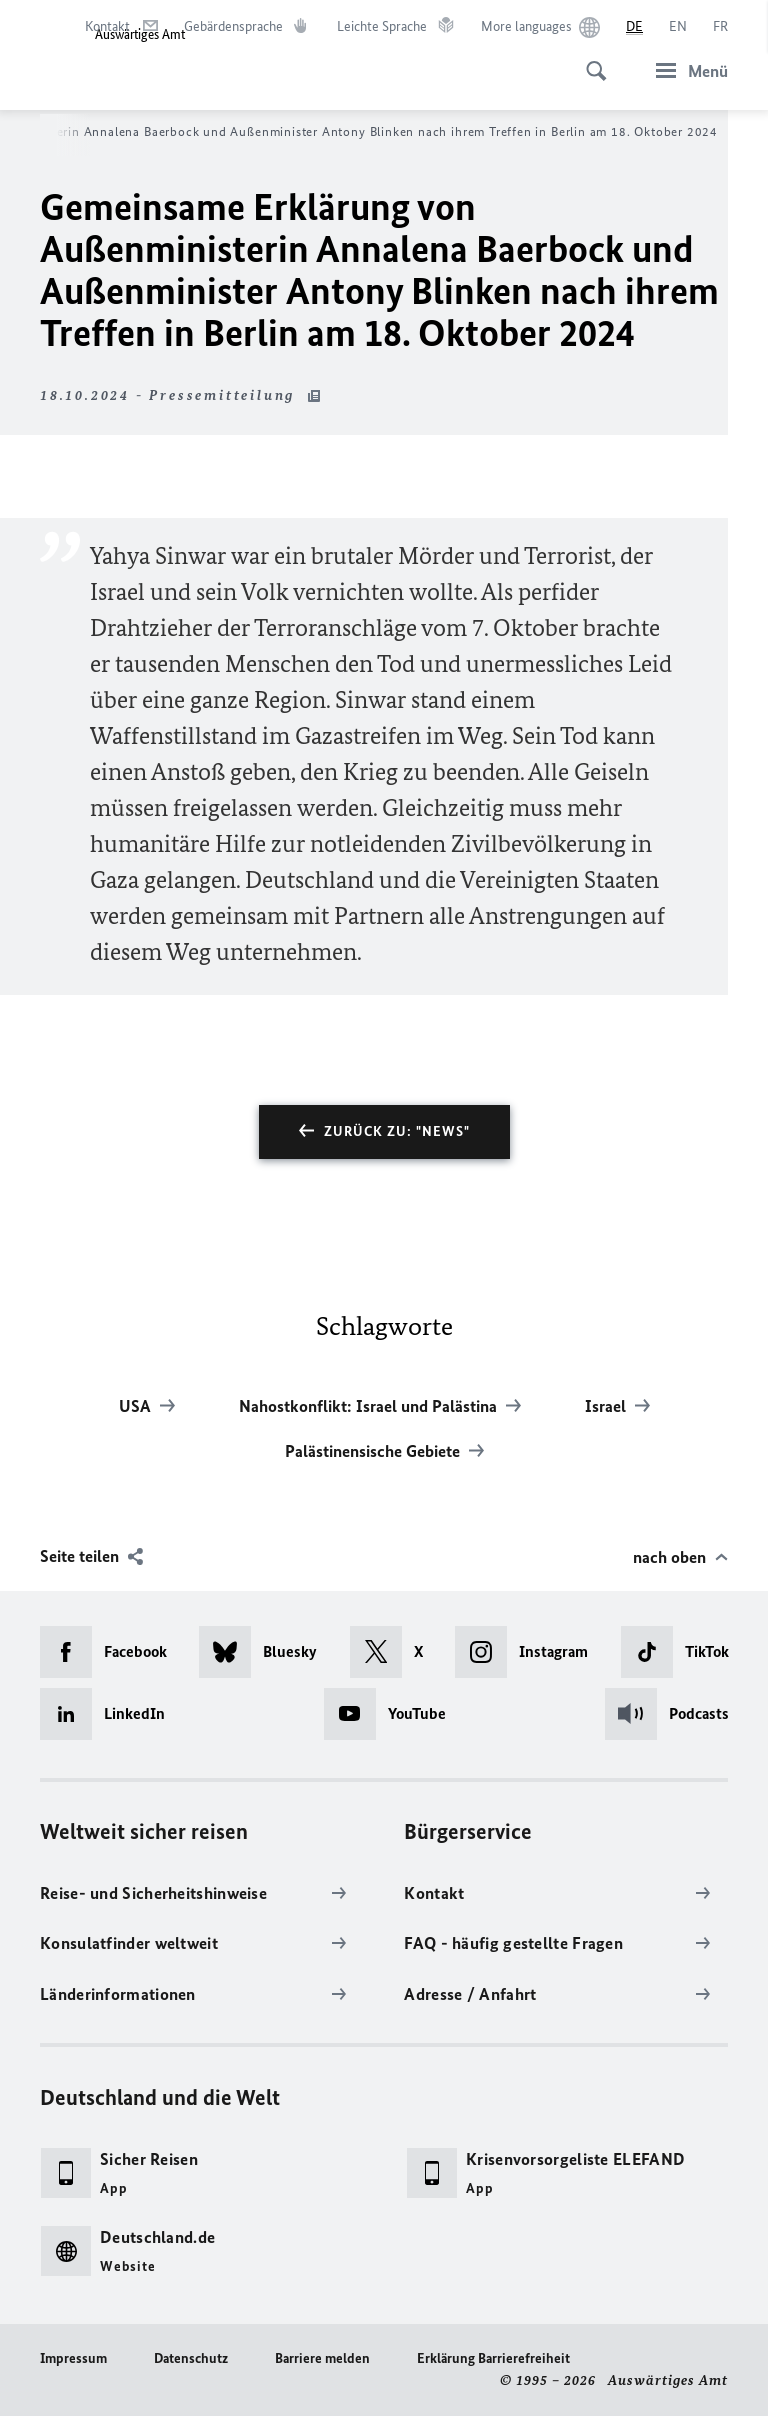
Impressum (73, 2358)
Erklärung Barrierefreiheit (493, 2358)
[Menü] (686, 70)
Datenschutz (191, 2358)
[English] (678, 27)
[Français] (720, 27)
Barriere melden (322, 2358)
